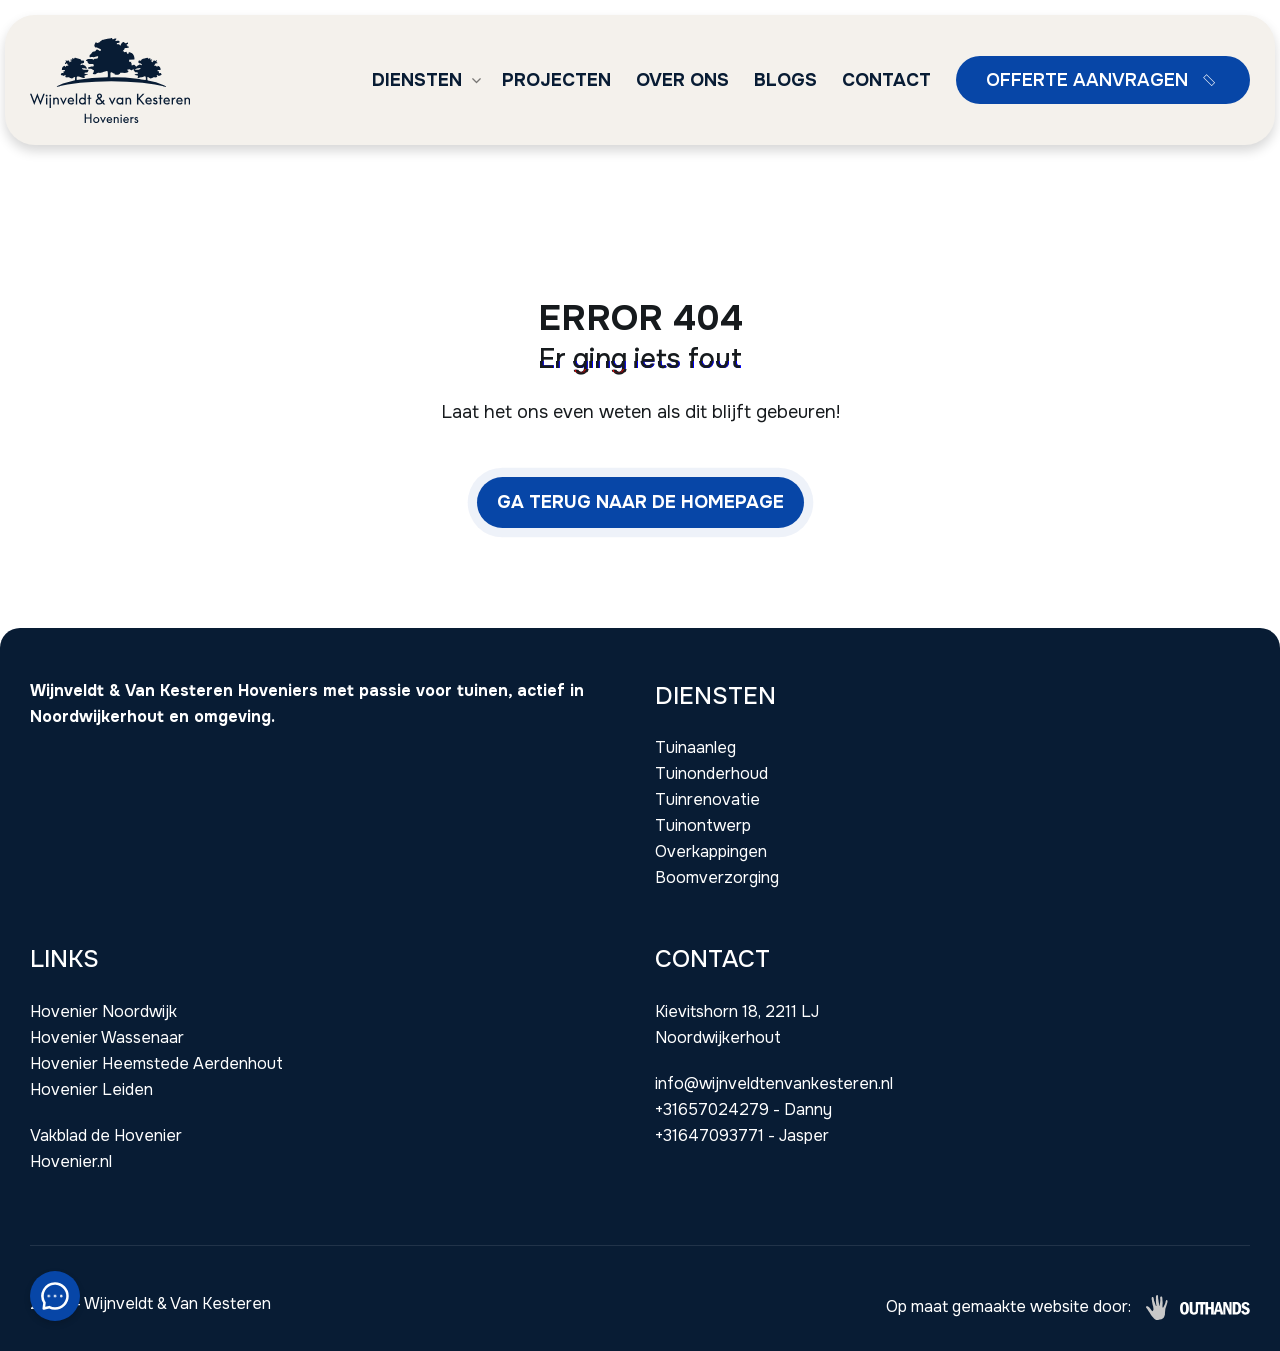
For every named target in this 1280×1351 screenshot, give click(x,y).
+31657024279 (712, 1109)
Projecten (556, 80)
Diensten (417, 80)
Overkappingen (711, 851)
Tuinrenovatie (707, 799)
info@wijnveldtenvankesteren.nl (774, 1083)
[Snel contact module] (55, 1296)
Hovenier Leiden (91, 1089)
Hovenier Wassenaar (107, 1037)
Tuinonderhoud (711, 773)
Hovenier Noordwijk (103, 1011)
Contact (886, 80)
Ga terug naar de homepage (640, 502)
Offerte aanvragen (1105, 79)
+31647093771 (709, 1135)
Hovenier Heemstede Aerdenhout (156, 1063)
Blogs (785, 80)
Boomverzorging (717, 877)
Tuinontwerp (703, 825)
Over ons (682, 80)
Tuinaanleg (695, 747)
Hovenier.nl (71, 1161)
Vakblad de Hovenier (106, 1135)
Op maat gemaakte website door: (1008, 1306)
